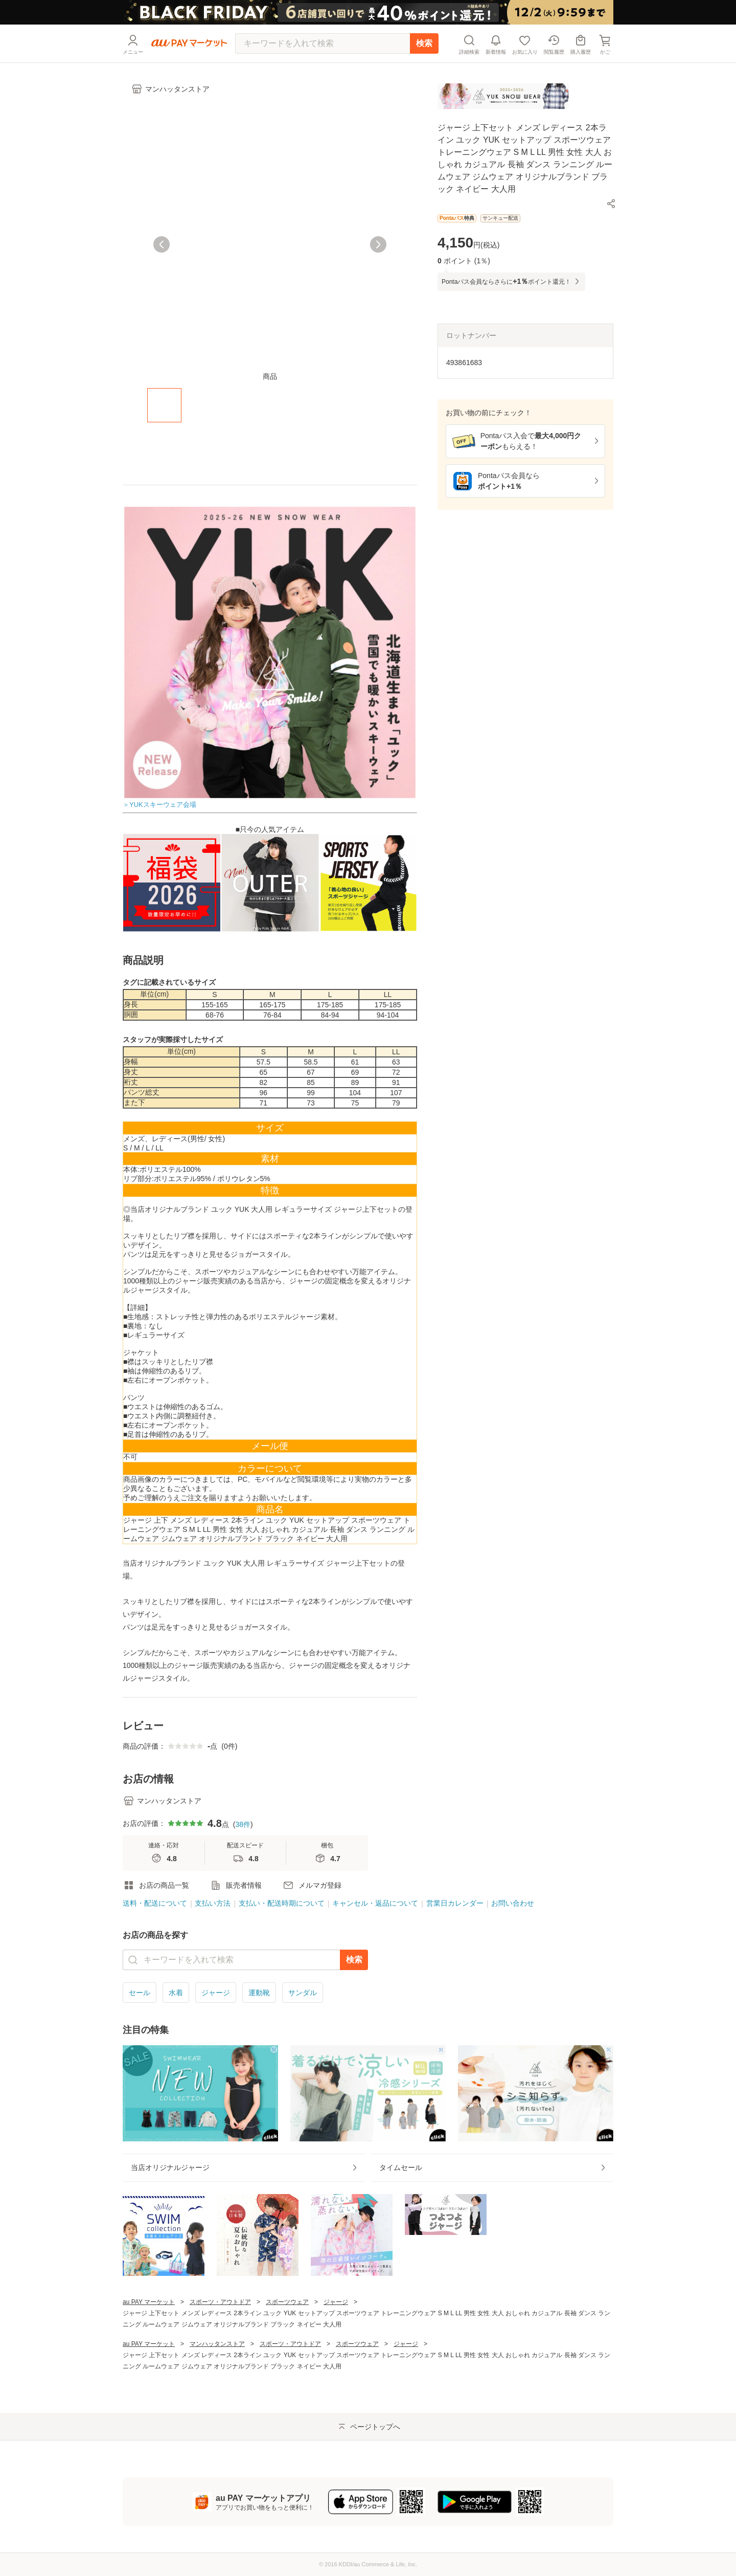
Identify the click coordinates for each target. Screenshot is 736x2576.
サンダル (302, 1993)
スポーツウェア (287, 2302)
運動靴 (259, 1993)
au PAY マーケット (149, 2302)
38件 (242, 1824)
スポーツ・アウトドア (220, 2302)
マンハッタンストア (217, 2343)
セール (139, 1993)
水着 (176, 1993)
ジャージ (215, 1993)
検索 (424, 43)
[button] (611, 203)
